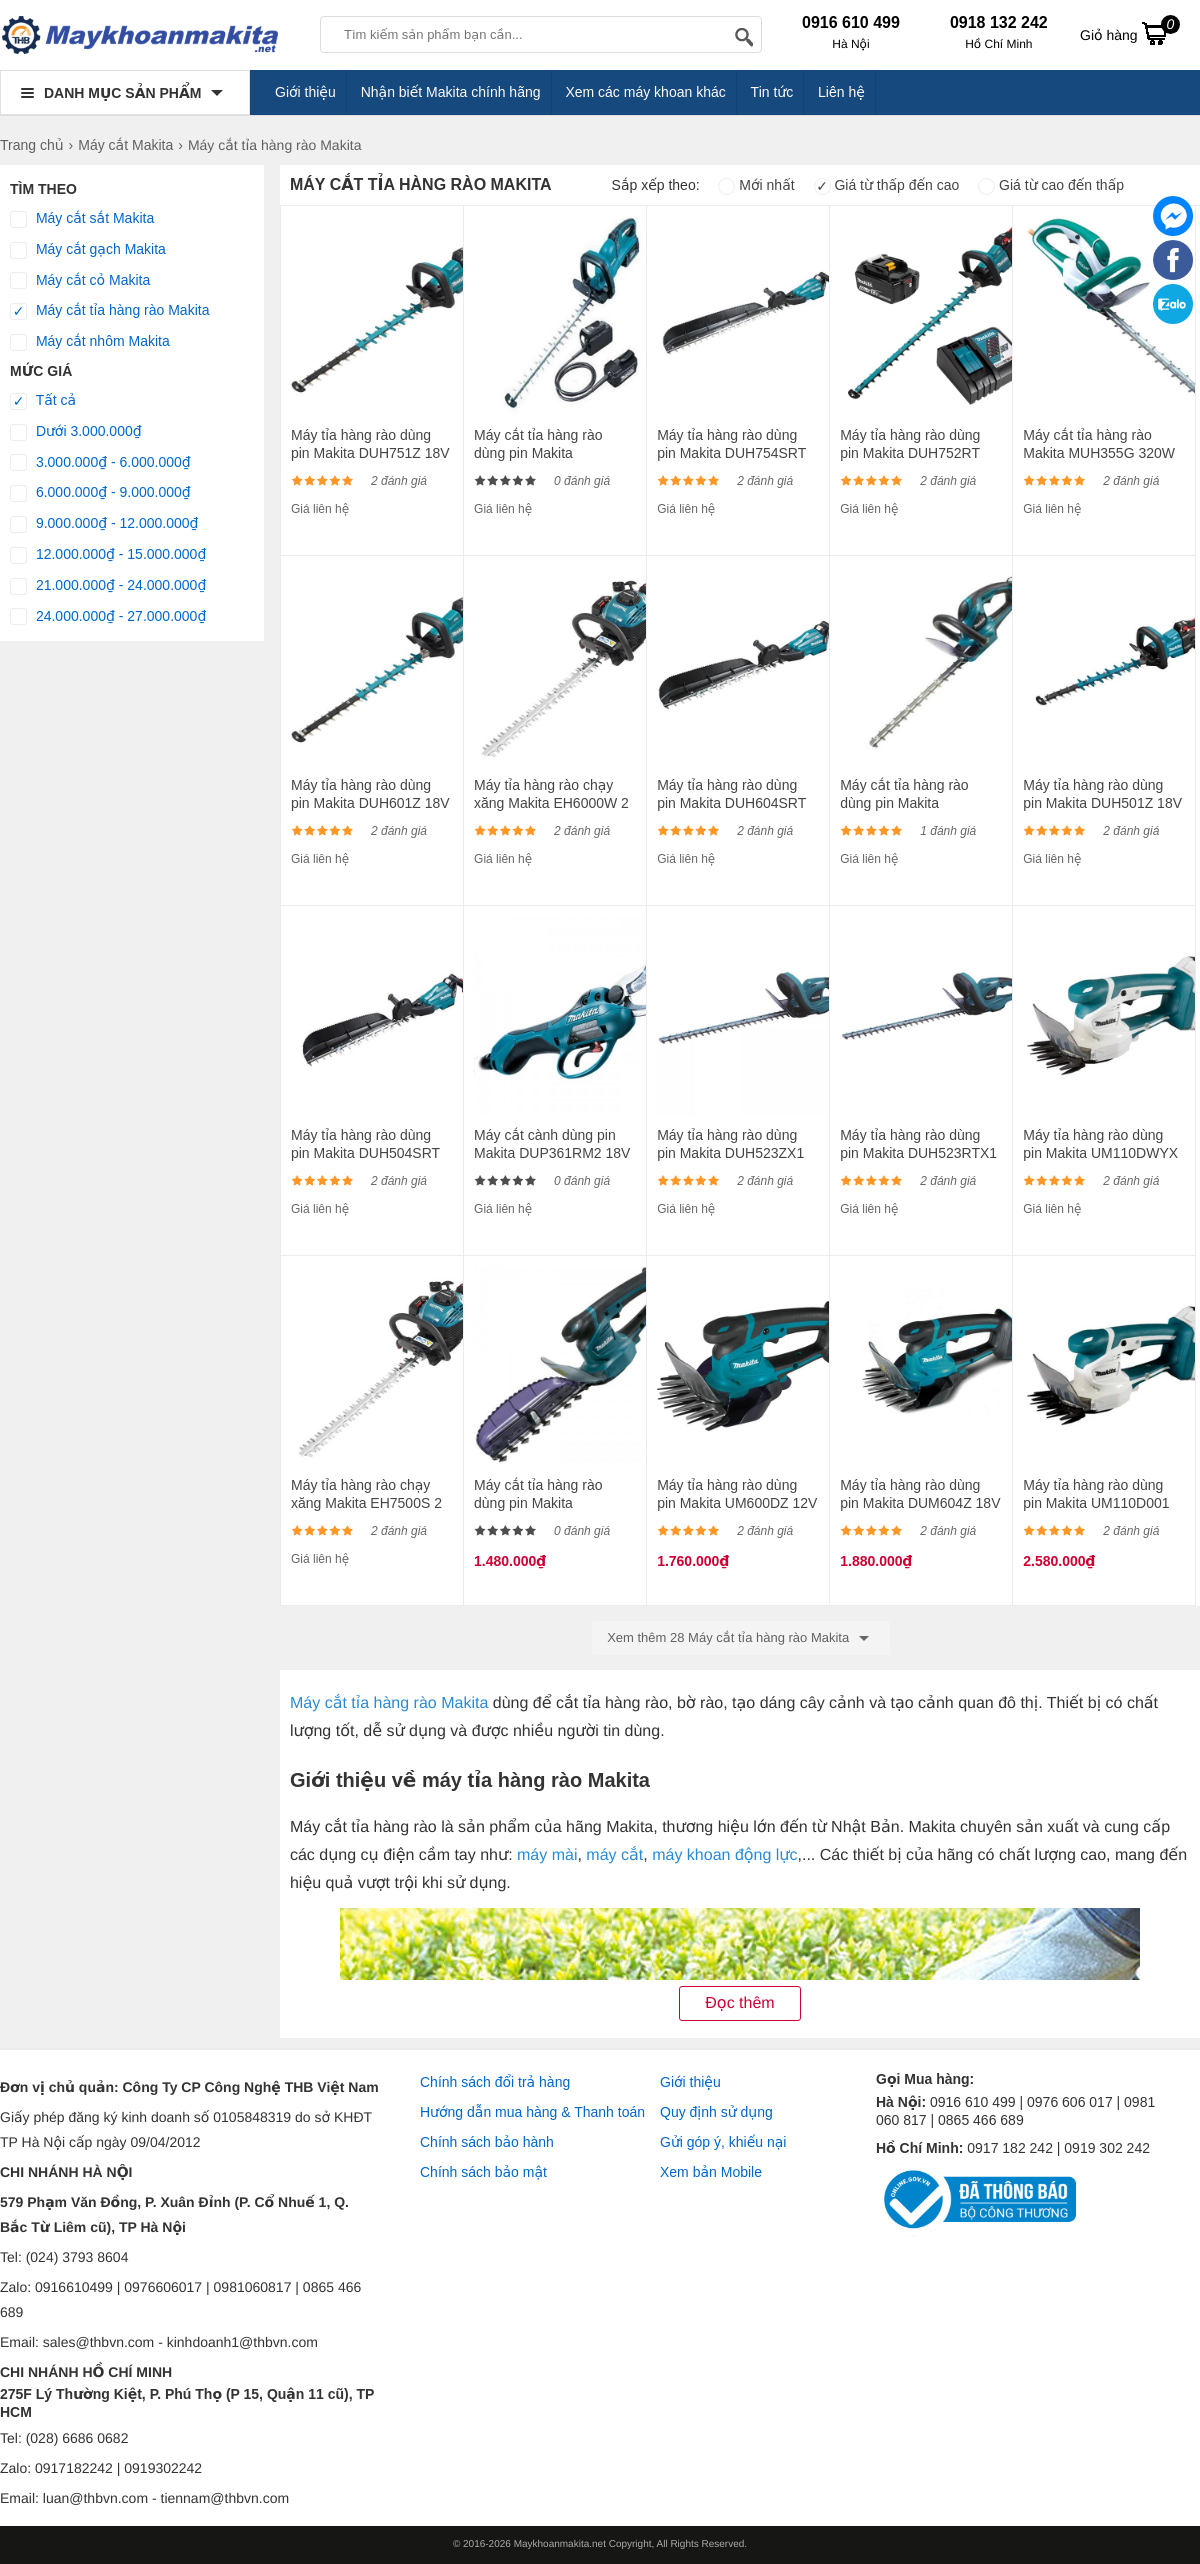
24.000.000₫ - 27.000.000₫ (108, 617)
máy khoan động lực (724, 1855)
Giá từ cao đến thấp (1051, 185)
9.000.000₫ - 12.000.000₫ (104, 524)
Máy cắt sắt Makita (82, 219)
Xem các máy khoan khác (645, 92)
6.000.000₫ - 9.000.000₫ (100, 493)
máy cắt (614, 1855)
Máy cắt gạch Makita (88, 250)
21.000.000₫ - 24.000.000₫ (108, 586)
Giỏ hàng (1130, 33)
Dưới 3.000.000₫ (76, 432)
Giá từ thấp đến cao (887, 185)
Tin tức (772, 92)
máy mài (547, 1855)
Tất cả (43, 401)
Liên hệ (841, 92)
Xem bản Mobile (711, 2172)
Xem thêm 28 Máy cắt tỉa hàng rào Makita (741, 1638)
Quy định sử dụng (716, 2112)
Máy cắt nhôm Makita (90, 342)
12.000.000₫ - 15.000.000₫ (108, 555)
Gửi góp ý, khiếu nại (723, 2142)
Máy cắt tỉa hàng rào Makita (109, 311)
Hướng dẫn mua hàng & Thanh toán (532, 2112)
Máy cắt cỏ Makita (80, 281)
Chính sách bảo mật (483, 2172)
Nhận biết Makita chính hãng (451, 92)
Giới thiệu (305, 92)
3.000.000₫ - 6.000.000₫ (100, 463)
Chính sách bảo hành (487, 2142)
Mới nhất (756, 185)
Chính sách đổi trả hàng (495, 2082)
